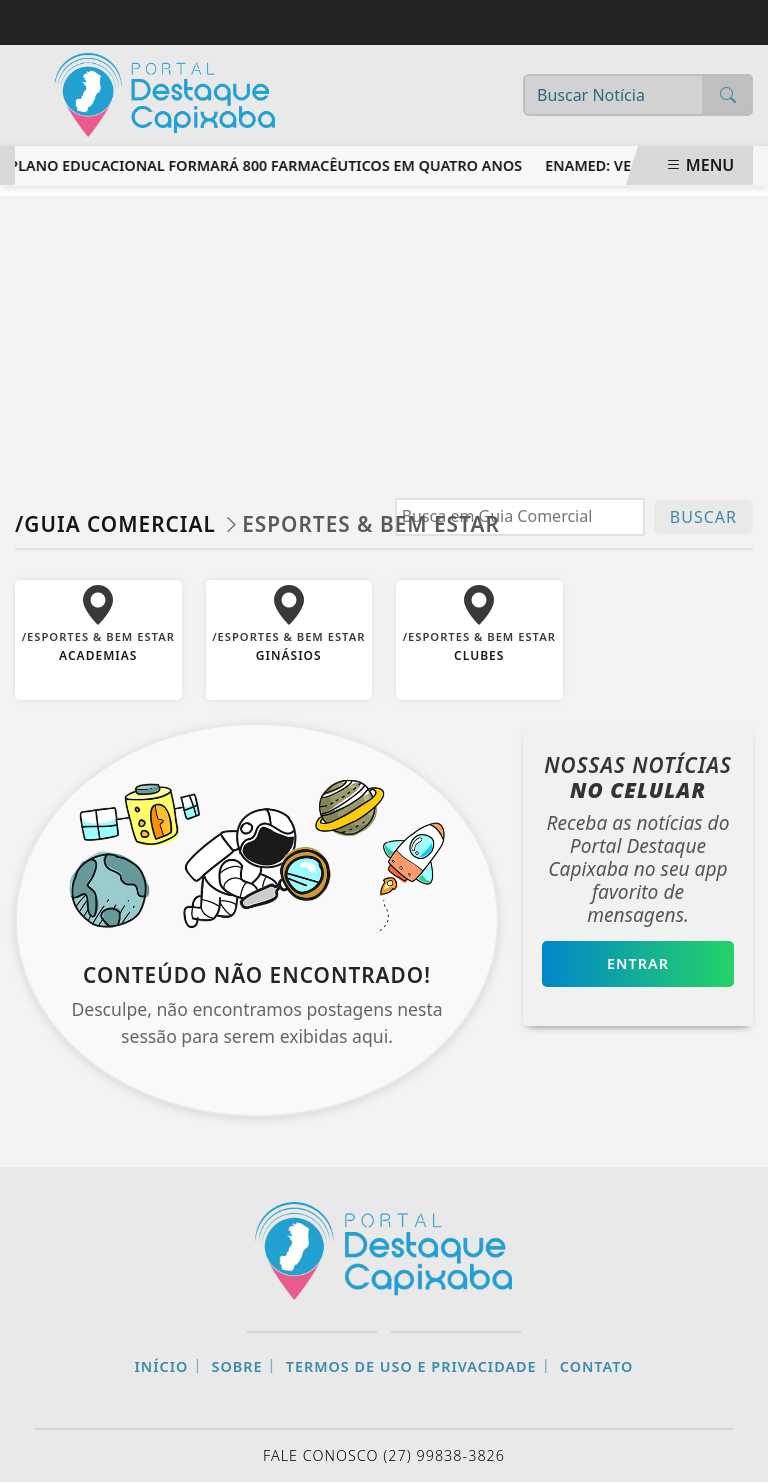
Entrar (638, 963)
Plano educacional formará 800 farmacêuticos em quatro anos (268, 165)
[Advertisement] (384, 336)
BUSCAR (703, 517)
